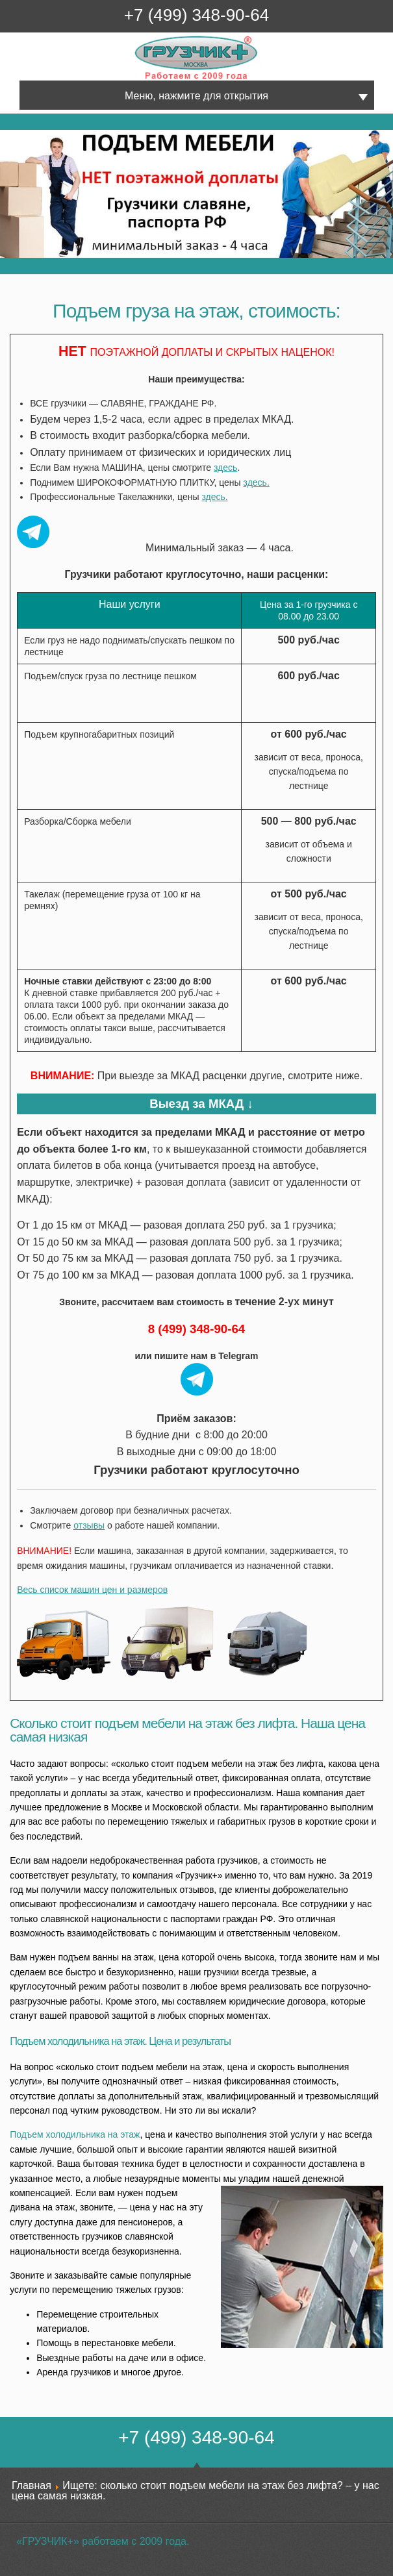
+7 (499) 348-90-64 (196, 15)
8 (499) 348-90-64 (196, 1329)
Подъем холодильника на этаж (75, 2134)
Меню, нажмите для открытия (196, 95)
